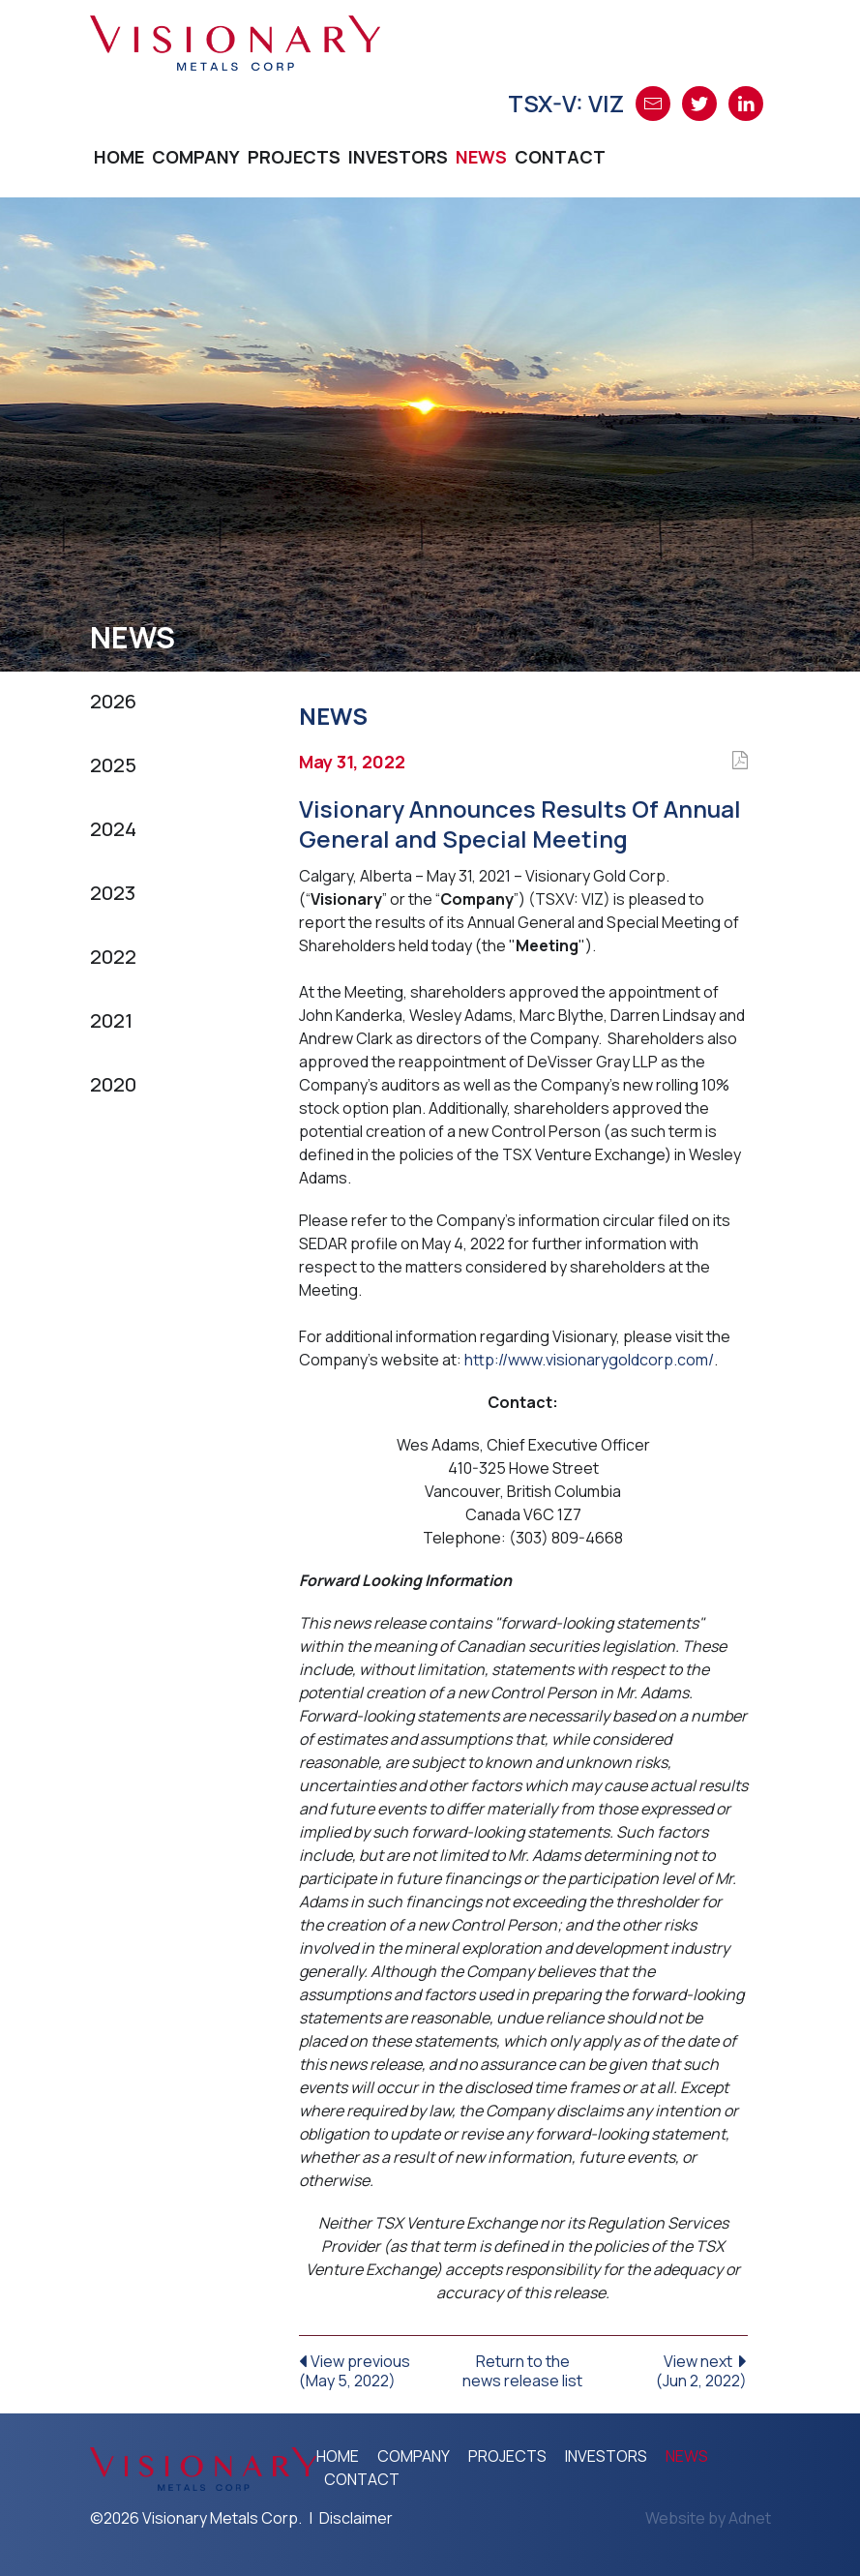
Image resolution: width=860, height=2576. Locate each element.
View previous (374, 2370)
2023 (112, 893)
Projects (294, 156)
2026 (113, 701)
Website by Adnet (708, 2518)
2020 (113, 1084)
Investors (398, 156)
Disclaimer (356, 2518)
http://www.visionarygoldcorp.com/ (589, 1359)
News (481, 156)
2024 (113, 829)
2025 (113, 765)
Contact (560, 156)
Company (196, 156)
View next (673, 2370)
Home (119, 156)
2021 (111, 1020)
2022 (113, 957)
